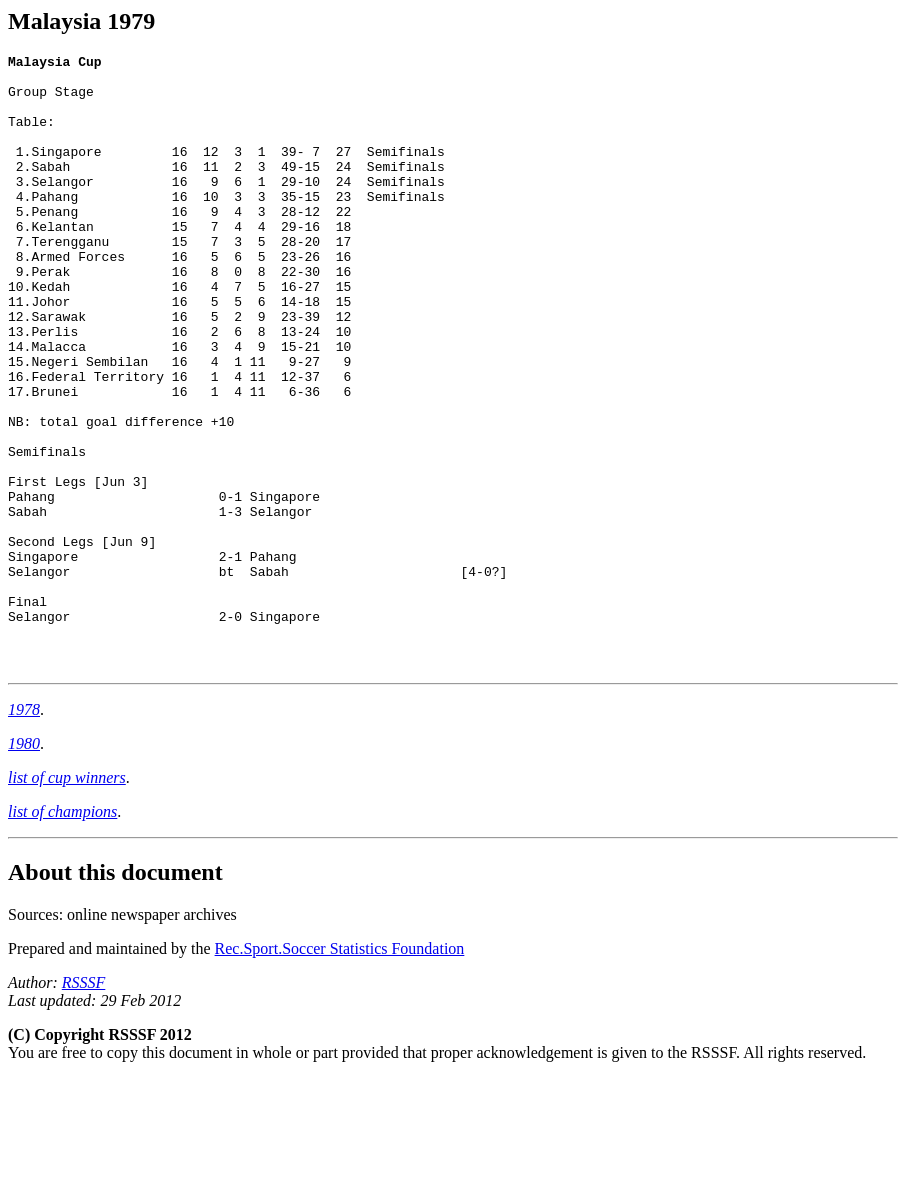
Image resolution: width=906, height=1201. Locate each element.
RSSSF (84, 1105)
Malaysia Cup (55, 64)
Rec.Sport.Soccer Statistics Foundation (340, 1071)
